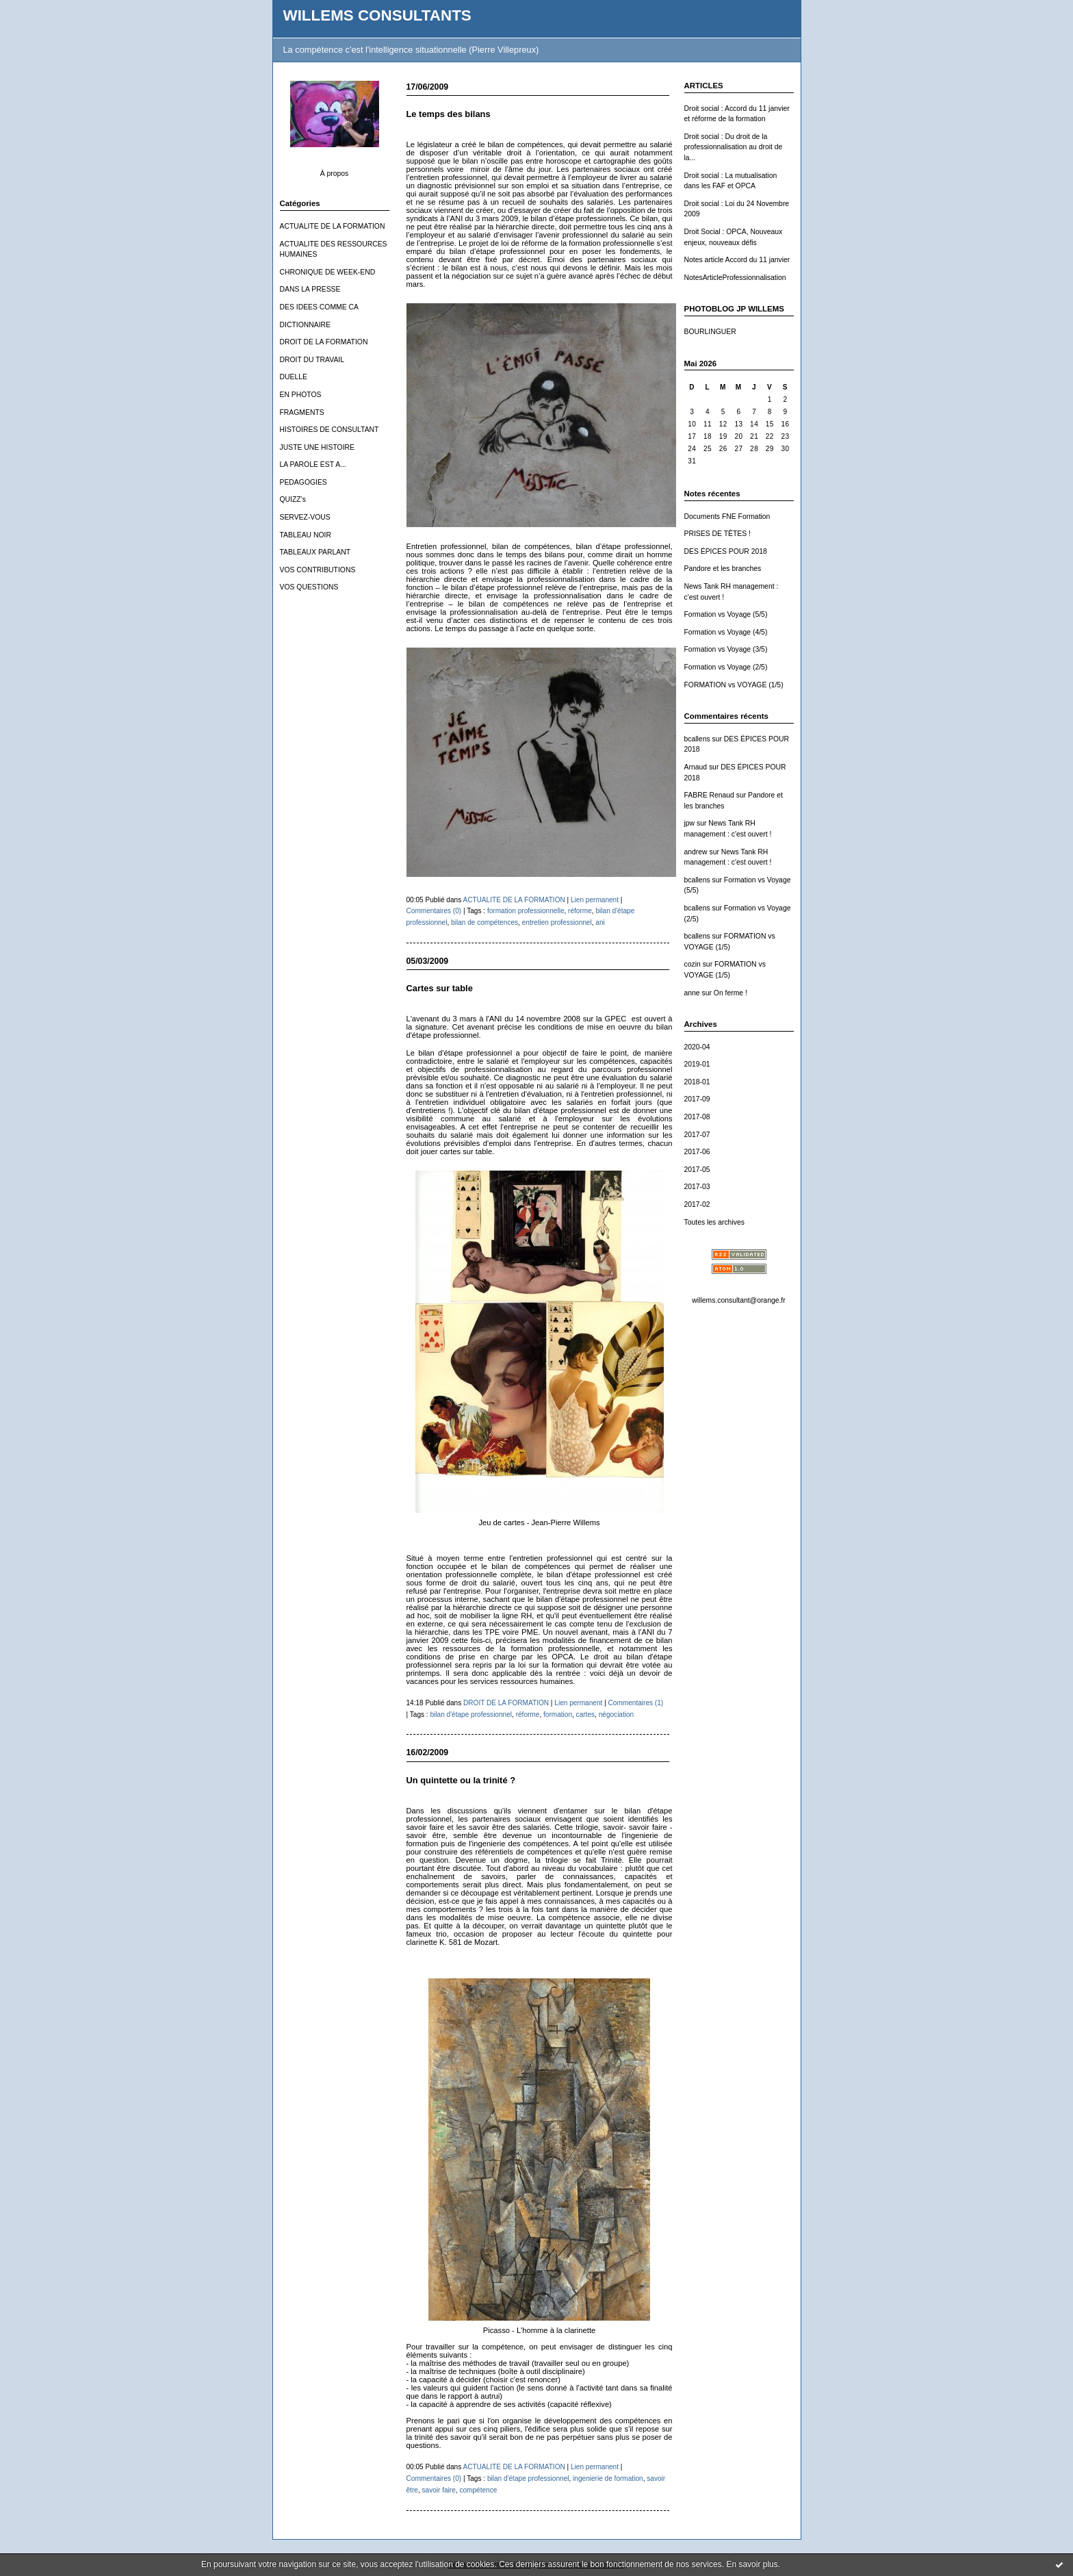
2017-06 (697, 1152)
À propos (334, 173)
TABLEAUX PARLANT (315, 552)
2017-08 (697, 1117)
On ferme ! (730, 993)
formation (557, 1714)
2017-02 (697, 1204)
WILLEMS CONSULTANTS (377, 15)
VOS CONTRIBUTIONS (318, 570)
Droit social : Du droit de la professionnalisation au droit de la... (733, 147)
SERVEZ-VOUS (305, 517)
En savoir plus (751, 2564)
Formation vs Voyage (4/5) (726, 632)
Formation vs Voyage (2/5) (726, 667)
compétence (478, 2490)
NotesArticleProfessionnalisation (735, 277)
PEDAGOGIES (303, 482)
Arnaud (696, 767)
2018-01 (697, 1082)
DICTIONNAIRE (305, 325)
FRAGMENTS (302, 412)
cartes (585, 1714)
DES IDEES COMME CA (319, 307)
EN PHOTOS (301, 394)
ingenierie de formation (608, 2478)
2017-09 (697, 1099)
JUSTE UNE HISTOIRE (317, 447)
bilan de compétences (484, 922)
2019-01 (697, 1064)
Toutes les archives (714, 1222)
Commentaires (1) (636, 1703)
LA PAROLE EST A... (313, 464)
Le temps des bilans (448, 114)
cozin (692, 964)
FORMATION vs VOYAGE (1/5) (734, 685)
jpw (689, 823)
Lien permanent (595, 900)
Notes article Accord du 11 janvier (737, 260)
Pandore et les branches (723, 568)
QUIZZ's (293, 499)
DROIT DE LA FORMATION (324, 342)
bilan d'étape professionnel (471, 1714)
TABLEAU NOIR (305, 535)
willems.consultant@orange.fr (738, 1300)
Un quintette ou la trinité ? (461, 1780)
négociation (616, 1714)
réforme (580, 911)
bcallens (697, 739)
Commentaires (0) (434, 911)
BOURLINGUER (710, 331)
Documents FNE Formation (727, 516)
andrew (696, 852)
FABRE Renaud (709, 795)
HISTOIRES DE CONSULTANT (329, 429)
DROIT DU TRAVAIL (312, 360)
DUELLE (293, 377)
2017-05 (697, 1169)
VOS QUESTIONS (309, 587)
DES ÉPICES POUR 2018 (725, 551)
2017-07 (697, 1134)
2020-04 (697, 1047)
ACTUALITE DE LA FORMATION (332, 226)
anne (692, 993)
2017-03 (697, 1186)
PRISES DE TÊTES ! (717, 533)
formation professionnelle (526, 911)
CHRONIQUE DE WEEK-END (328, 272)
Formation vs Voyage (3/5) (726, 649)
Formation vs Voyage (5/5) (726, 614)
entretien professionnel (557, 922)
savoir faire (438, 2490)
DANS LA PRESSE (310, 289)
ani (599, 922)
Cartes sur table (439, 988)
